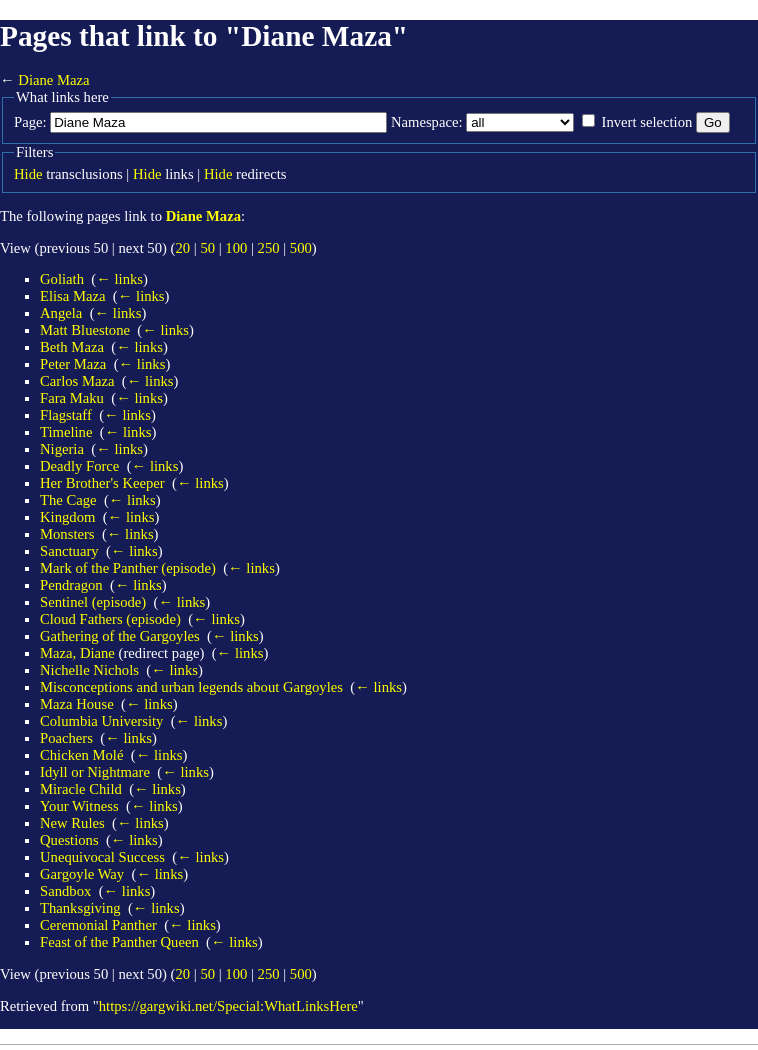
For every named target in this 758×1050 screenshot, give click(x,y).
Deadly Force (79, 466)
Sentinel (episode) (93, 602)
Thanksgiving (80, 908)
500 (301, 248)
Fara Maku (72, 398)
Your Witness (79, 806)
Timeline (66, 432)
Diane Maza (53, 80)
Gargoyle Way (82, 874)
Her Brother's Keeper (102, 483)
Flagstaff (66, 415)
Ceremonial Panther (98, 925)
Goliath (62, 279)
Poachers (66, 738)
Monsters (67, 534)
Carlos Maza (77, 381)
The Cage (68, 500)
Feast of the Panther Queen (119, 942)
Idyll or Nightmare (95, 772)
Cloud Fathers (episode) (110, 619)
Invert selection (647, 122)
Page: (30, 122)
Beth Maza (72, 347)
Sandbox (65, 891)
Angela (61, 313)
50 (207, 248)
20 (182, 248)
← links (119, 279)
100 (236, 248)
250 (269, 248)
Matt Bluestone (85, 330)
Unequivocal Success (102, 857)
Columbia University (101, 721)
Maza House (77, 704)
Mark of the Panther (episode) (128, 568)
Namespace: (427, 122)
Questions (69, 840)
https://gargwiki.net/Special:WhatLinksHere (228, 1006)
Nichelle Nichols (89, 670)
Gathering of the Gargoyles (120, 636)
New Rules (72, 823)
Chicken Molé (81, 755)
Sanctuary (69, 551)
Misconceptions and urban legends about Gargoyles (191, 687)
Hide (28, 174)
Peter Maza (73, 364)
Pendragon (71, 585)
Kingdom (67, 517)
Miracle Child (81, 789)
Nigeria (62, 449)
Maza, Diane (77, 653)
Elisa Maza (73, 296)
